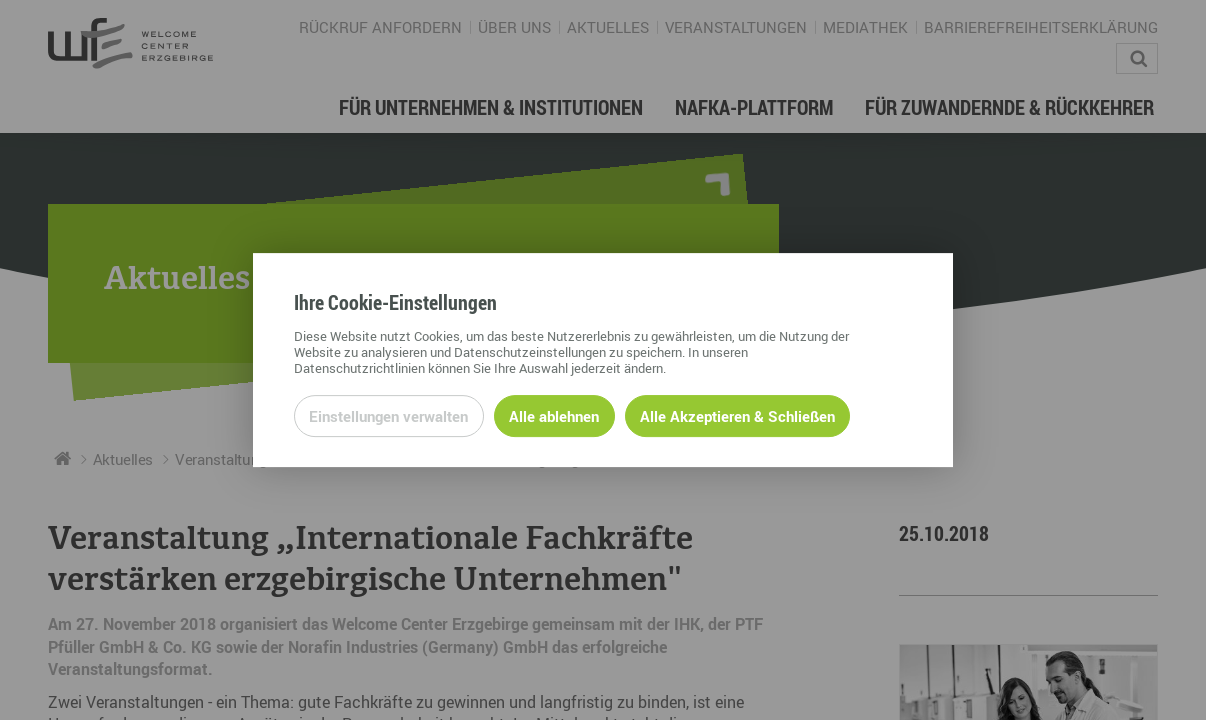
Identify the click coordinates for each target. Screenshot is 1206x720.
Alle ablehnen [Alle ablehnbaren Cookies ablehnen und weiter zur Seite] (554, 416)
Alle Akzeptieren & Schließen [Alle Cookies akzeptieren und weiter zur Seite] (737, 416)
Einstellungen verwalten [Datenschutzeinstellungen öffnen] (388, 416)
